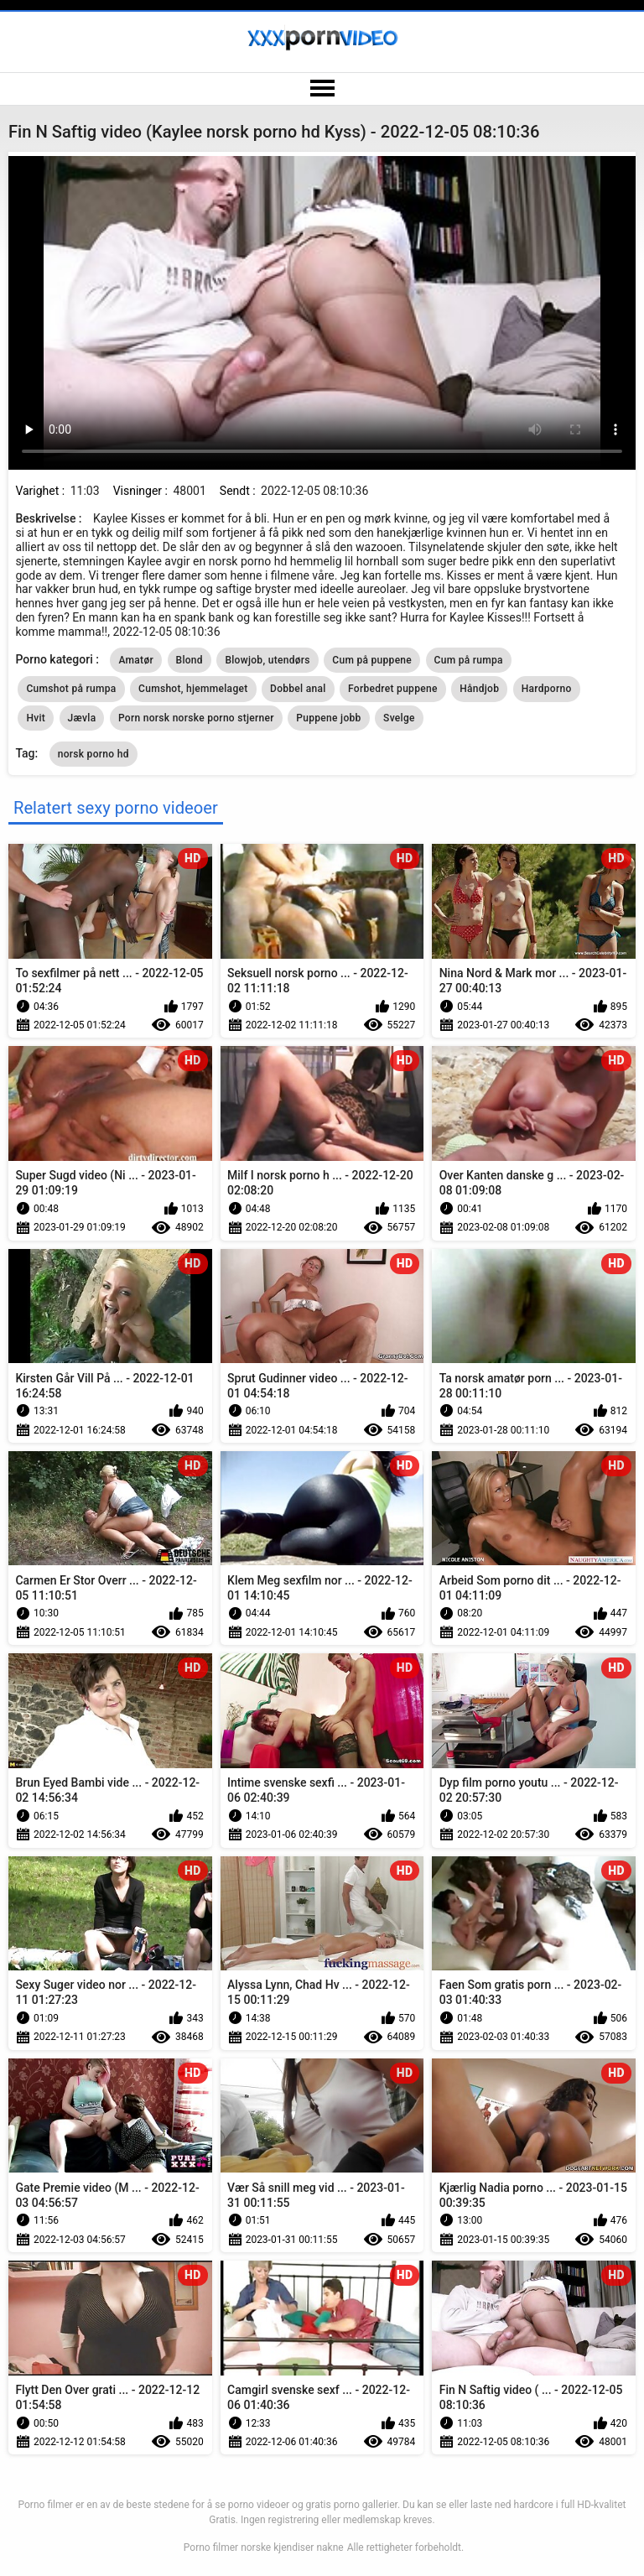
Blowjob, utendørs (267, 660)
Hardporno (547, 689)
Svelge (399, 718)
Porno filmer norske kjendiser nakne (264, 2547)
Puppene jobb (328, 718)
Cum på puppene (372, 660)
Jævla (82, 718)
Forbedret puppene (393, 689)
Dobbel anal (298, 689)
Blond (189, 660)
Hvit (35, 718)
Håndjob (479, 689)
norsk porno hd (93, 754)
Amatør (135, 660)
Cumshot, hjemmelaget (192, 689)
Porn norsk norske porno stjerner (196, 718)
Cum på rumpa (468, 660)
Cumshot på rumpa (71, 689)
